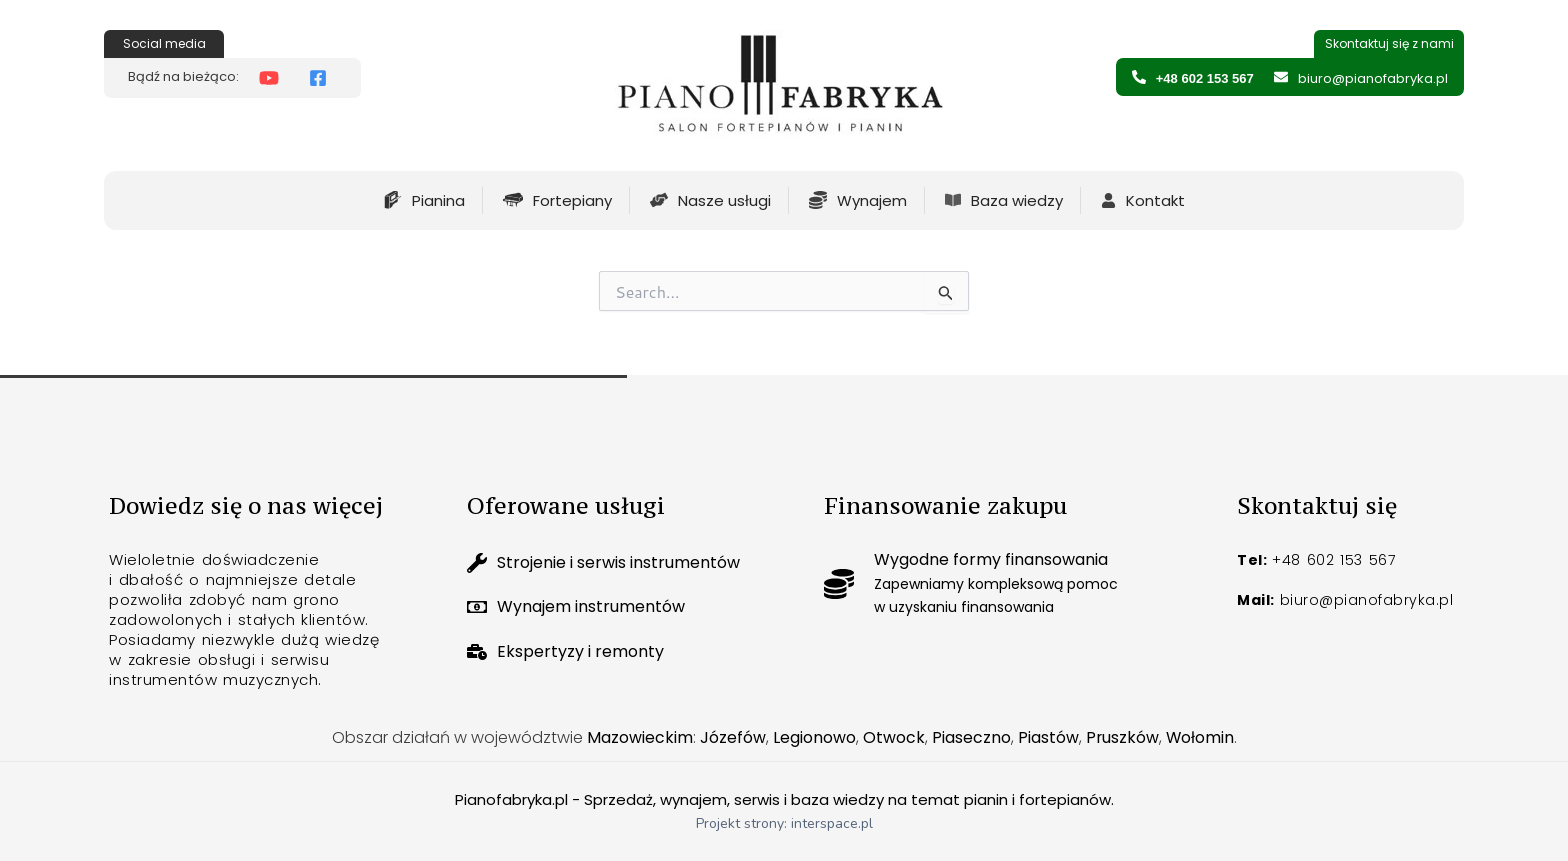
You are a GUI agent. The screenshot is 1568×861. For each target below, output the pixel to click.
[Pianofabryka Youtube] (274, 78)
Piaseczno (970, 737)
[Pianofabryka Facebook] (323, 78)
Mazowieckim (639, 737)
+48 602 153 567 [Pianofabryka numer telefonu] (1205, 78)
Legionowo (813, 737)
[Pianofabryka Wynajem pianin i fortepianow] (818, 200)
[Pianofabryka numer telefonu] (1139, 77)
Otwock (893, 737)
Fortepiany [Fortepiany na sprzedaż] (572, 200)
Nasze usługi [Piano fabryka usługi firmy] (724, 200)
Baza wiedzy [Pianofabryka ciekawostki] (1017, 200)
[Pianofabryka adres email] (1281, 77)
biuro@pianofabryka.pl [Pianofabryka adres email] (1373, 78)
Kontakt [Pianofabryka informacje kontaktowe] (1155, 200)
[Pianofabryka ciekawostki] (953, 200)
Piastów (1047, 737)
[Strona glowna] (779, 90)
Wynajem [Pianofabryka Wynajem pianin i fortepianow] (872, 200)
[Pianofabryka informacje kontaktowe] (1108, 200)
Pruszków (1122, 737)
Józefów (732, 737)
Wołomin (1200, 737)
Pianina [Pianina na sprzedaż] (438, 200)
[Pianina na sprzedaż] (393, 200)
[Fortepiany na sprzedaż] (513, 200)
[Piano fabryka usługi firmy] (659, 200)
